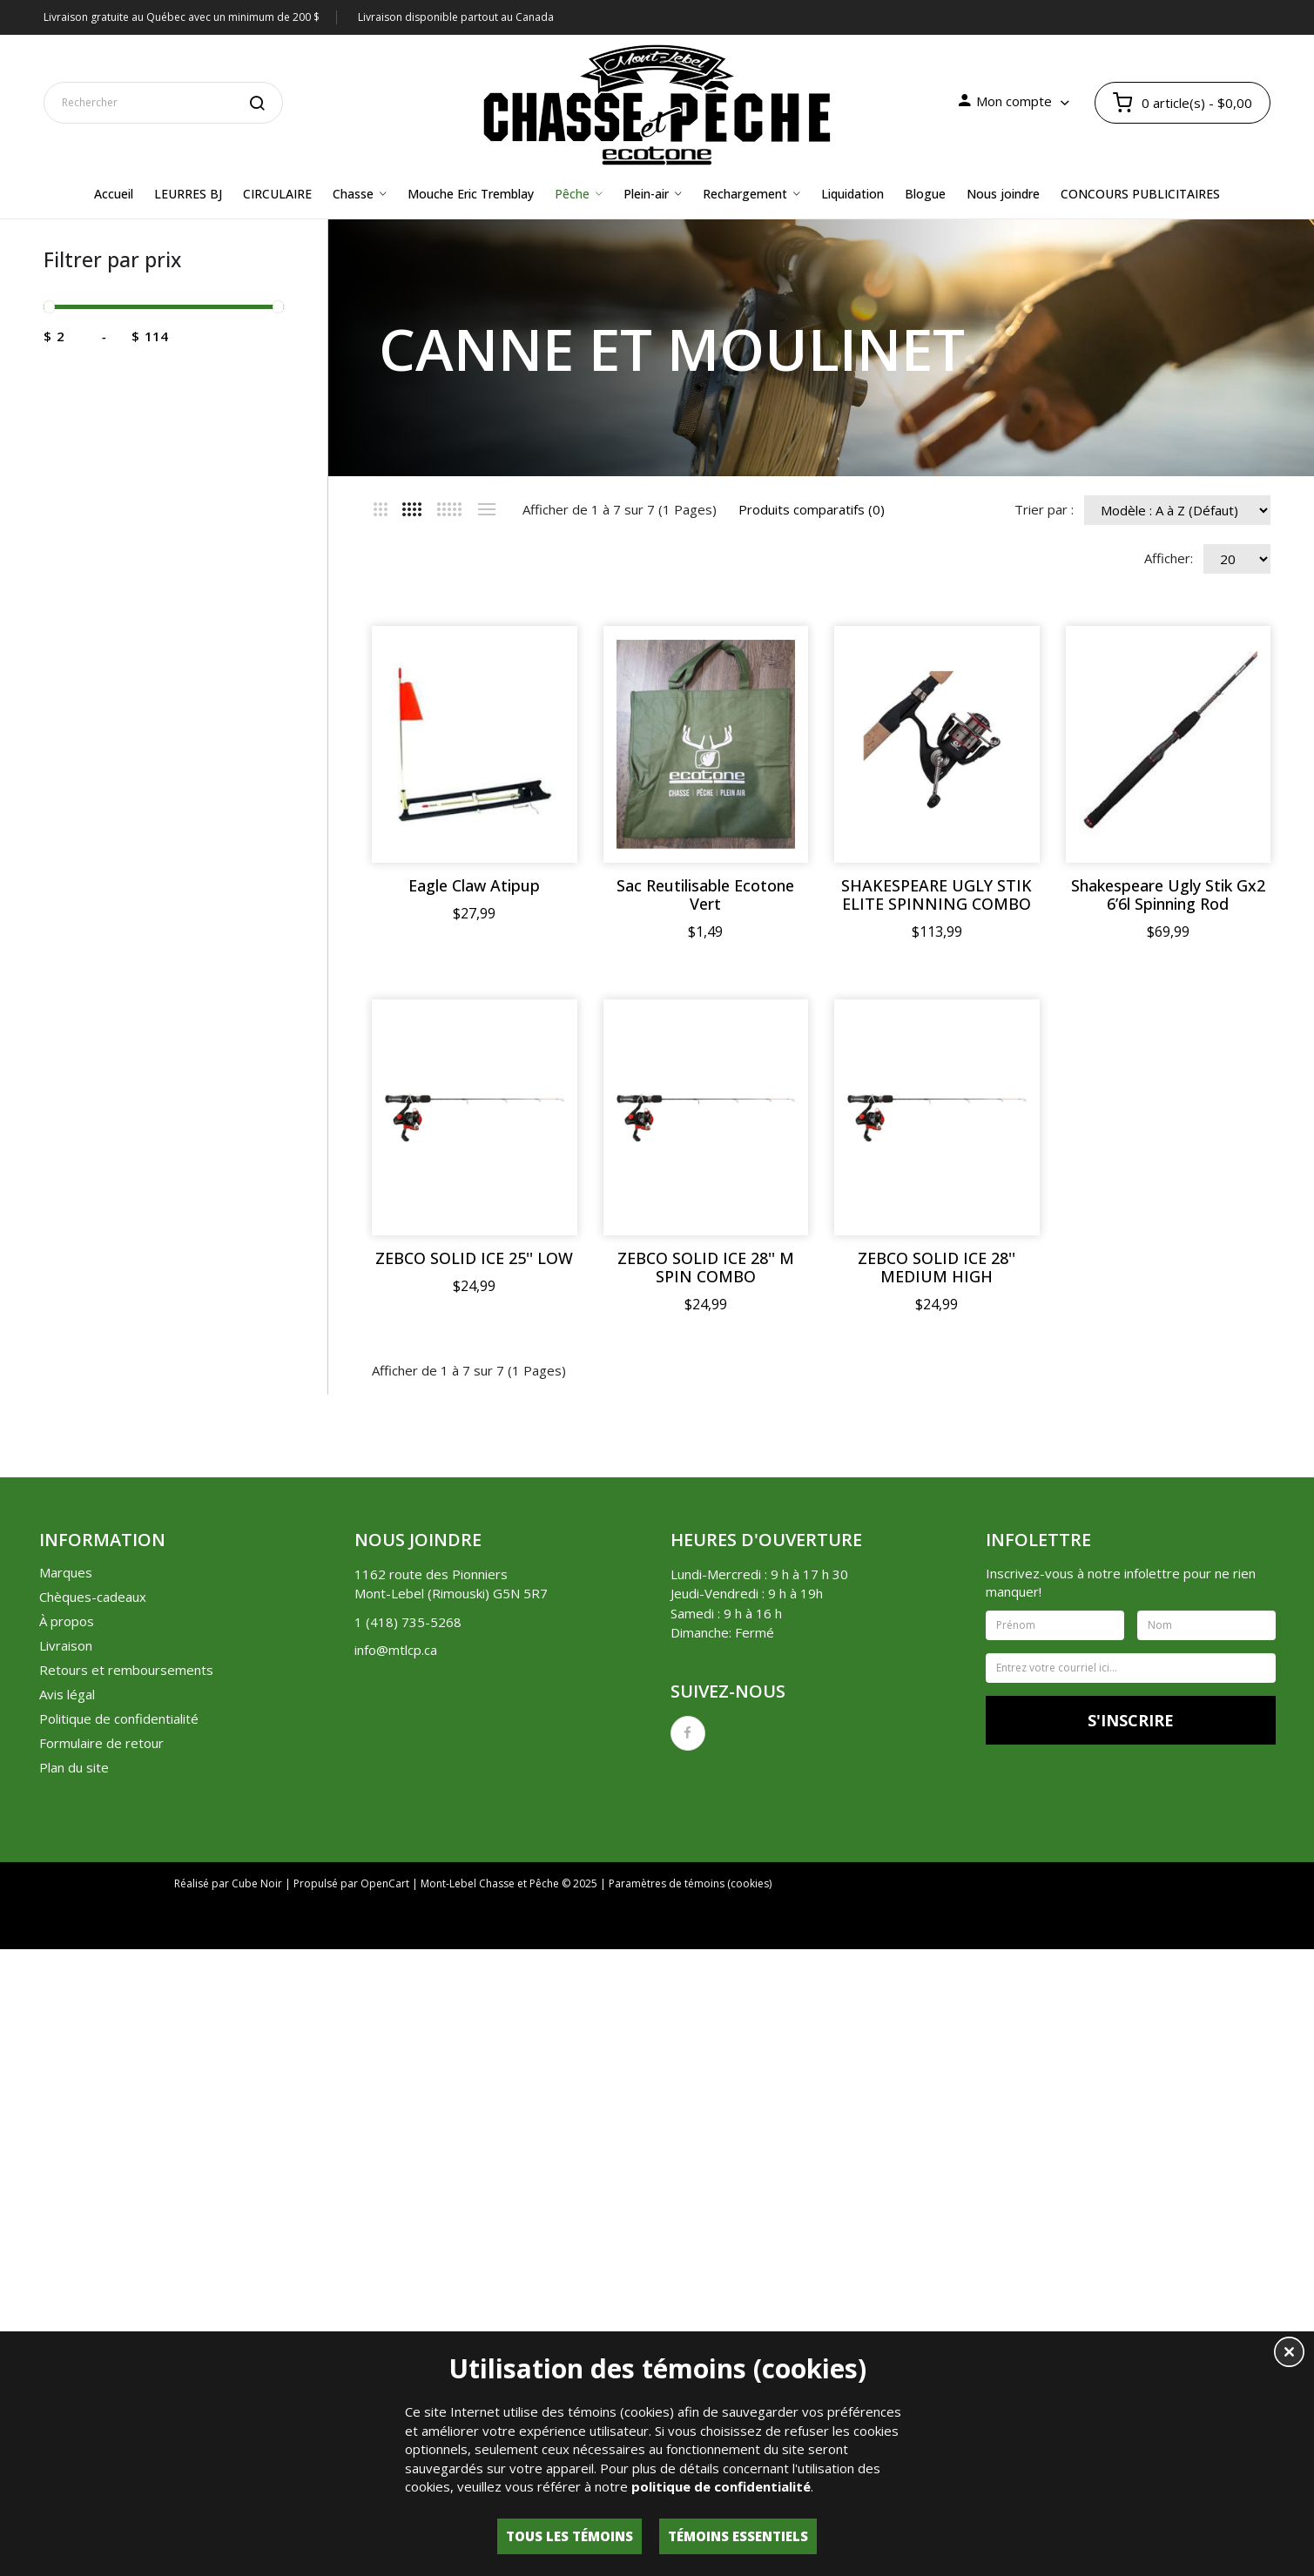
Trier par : (1044, 509)
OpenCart (385, 2257)
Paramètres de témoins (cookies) (690, 2257)
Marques (65, 1946)
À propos (66, 1994)
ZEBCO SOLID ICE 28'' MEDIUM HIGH (937, 1641)
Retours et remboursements (126, 2043)
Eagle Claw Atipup (475, 886)
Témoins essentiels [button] (738, 2536)
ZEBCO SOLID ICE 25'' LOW (475, 1632)
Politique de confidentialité (119, 2092)
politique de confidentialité (721, 2486)
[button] (1289, 2354)
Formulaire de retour (101, 2116)
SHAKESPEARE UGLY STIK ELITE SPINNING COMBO (937, 895)
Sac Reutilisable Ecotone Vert (706, 895)
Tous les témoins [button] (569, 2536)
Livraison (65, 2019)
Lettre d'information (1088, 2301)
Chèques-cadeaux (92, 1970)
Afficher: (1168, 558)
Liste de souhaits (962, 2301)
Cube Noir (257, 2257)
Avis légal (67, 2067)
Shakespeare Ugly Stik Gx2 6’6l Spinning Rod (475, 1267)
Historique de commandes (819, 2301)
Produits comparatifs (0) (811, 509)
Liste (486, 509)
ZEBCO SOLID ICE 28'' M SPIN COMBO (705, 1641)
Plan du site (74, 2141)
